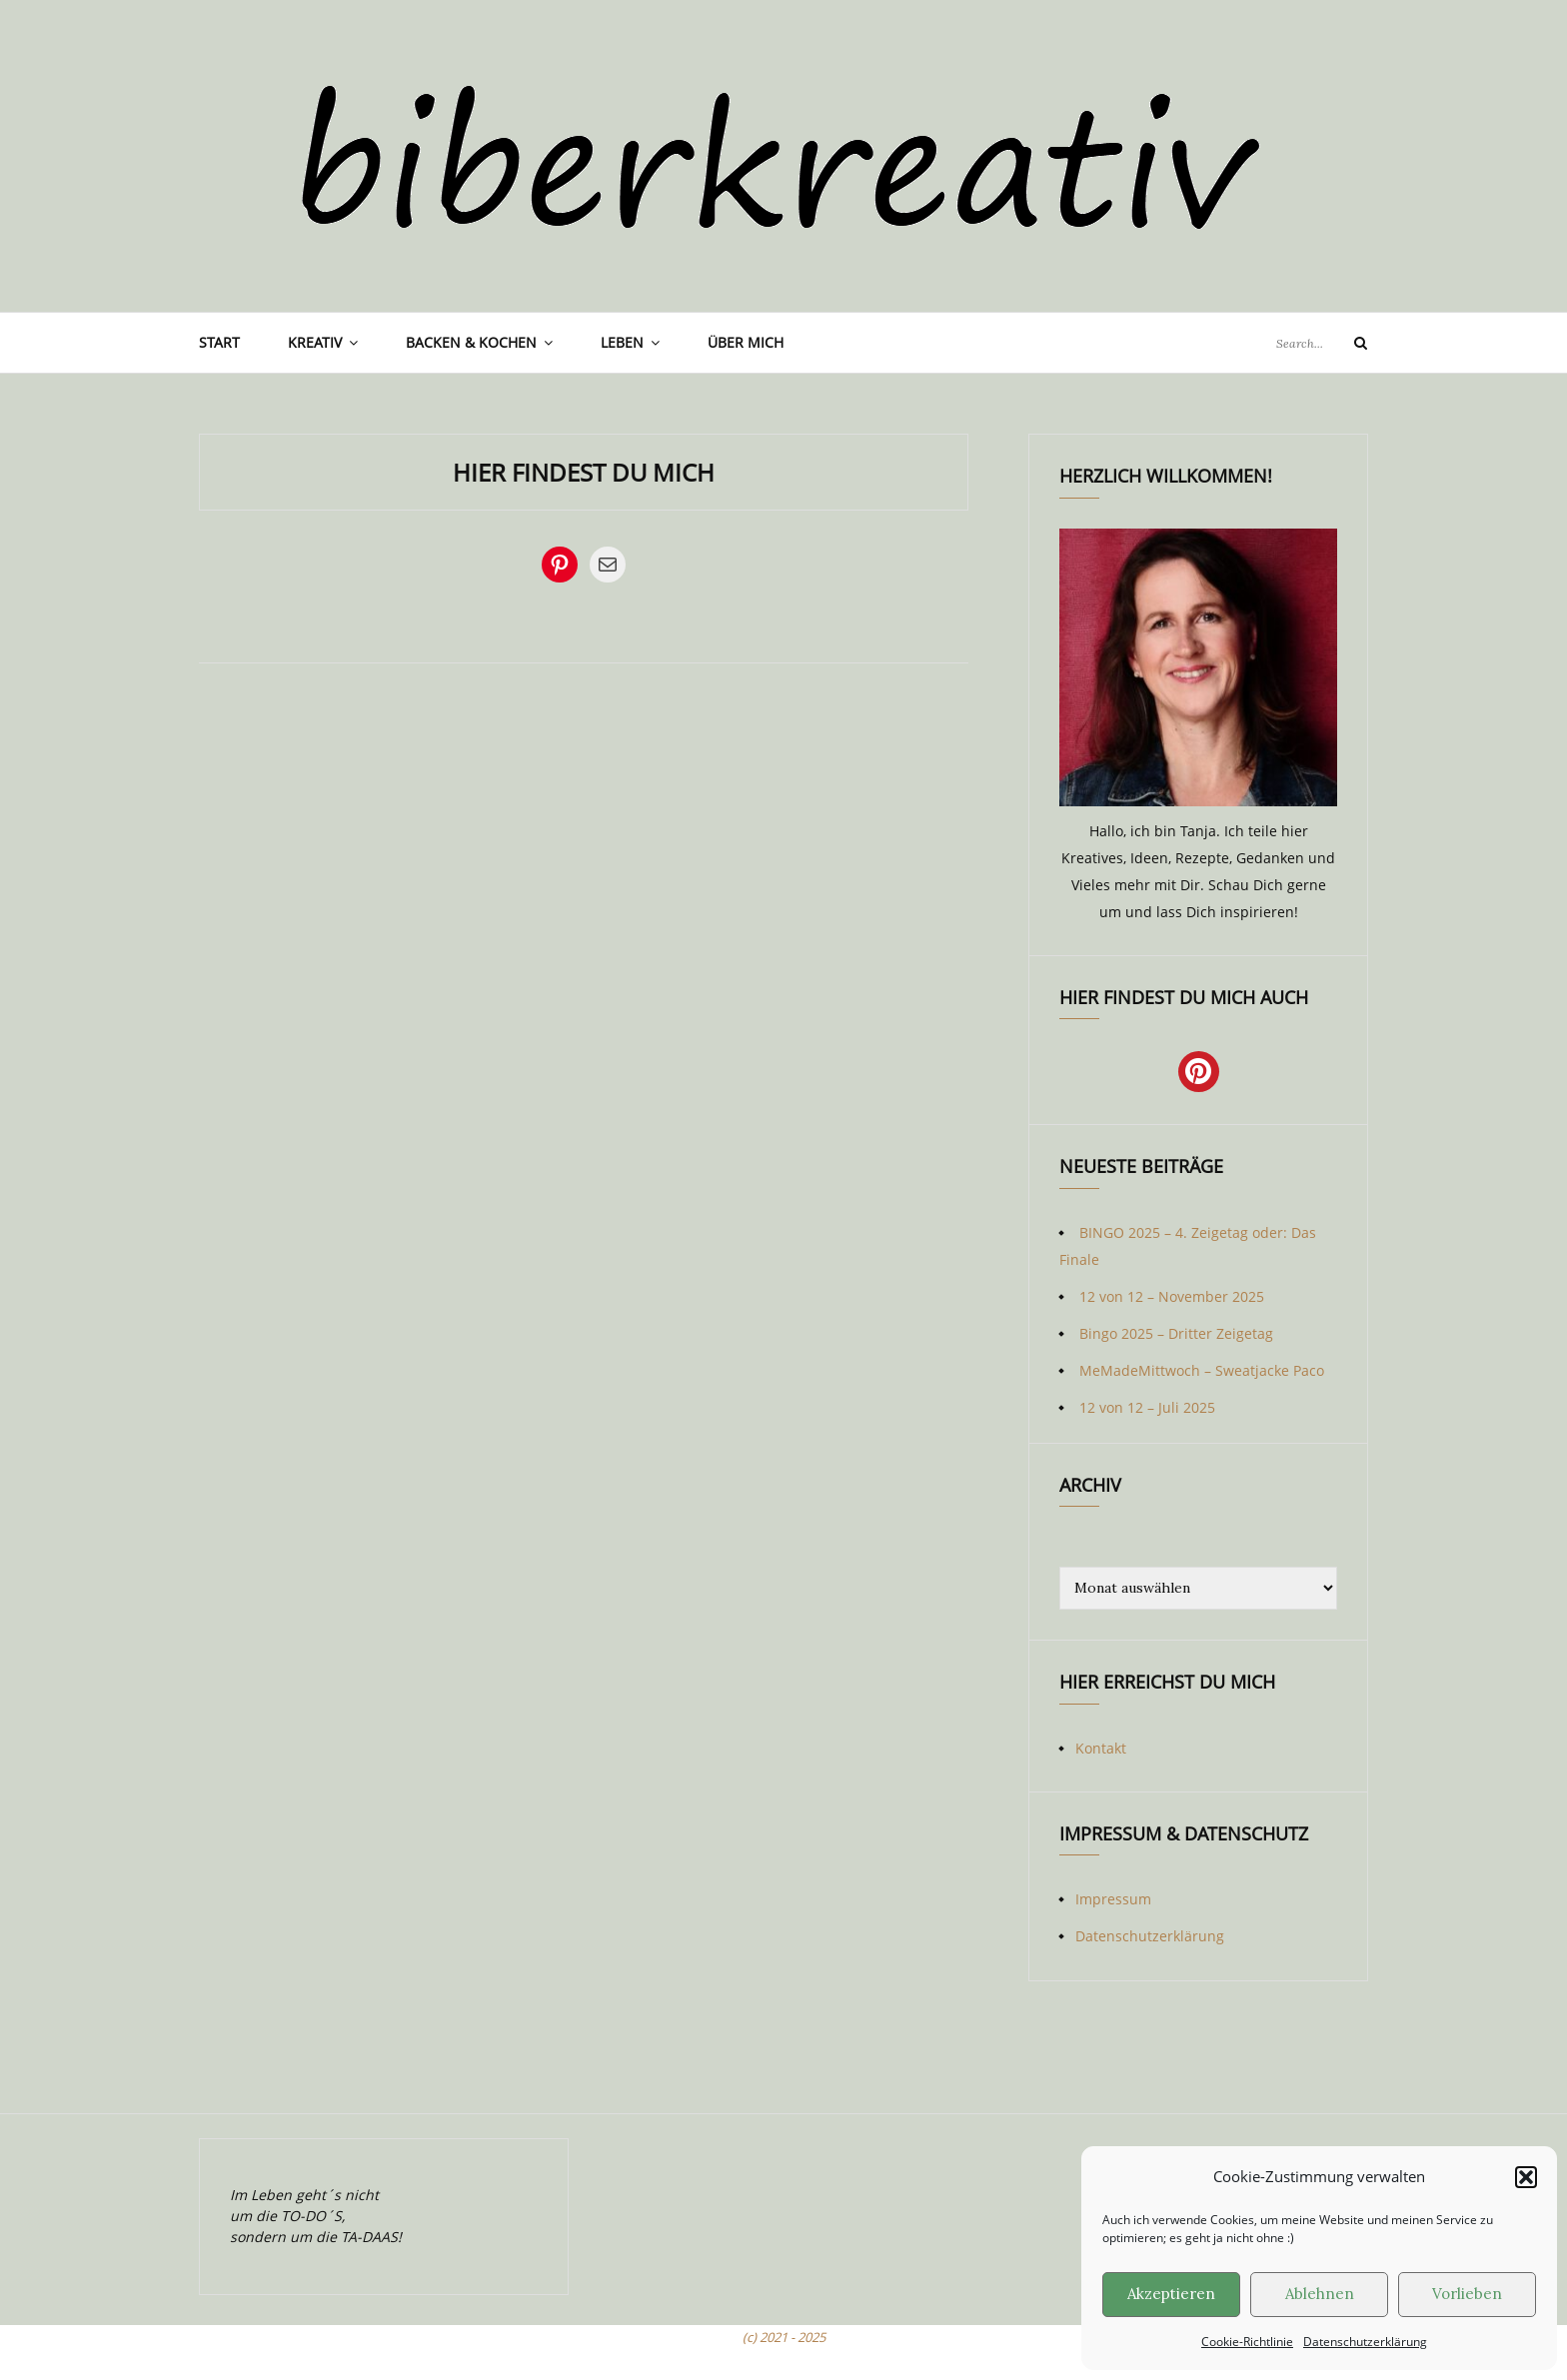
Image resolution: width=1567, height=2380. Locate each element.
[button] (1526, 2177)
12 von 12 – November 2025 (1171, 1296)
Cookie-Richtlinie (1247, 2341)
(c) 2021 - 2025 (784, 2337)
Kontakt (1100, 1748)
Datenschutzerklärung (1365, 2341)
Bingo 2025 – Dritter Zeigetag (1176, 1333)
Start (219, 342)
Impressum (1113, 1898)
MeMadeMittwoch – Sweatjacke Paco (1201, 1370)
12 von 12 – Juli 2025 (1147, 1407)
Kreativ (315, 342)
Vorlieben (1467, 2293)
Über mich (746, 342)
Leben (622, 342)
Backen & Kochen (471, 342)
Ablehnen (1319, 2293)
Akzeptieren (1171, 2293)
